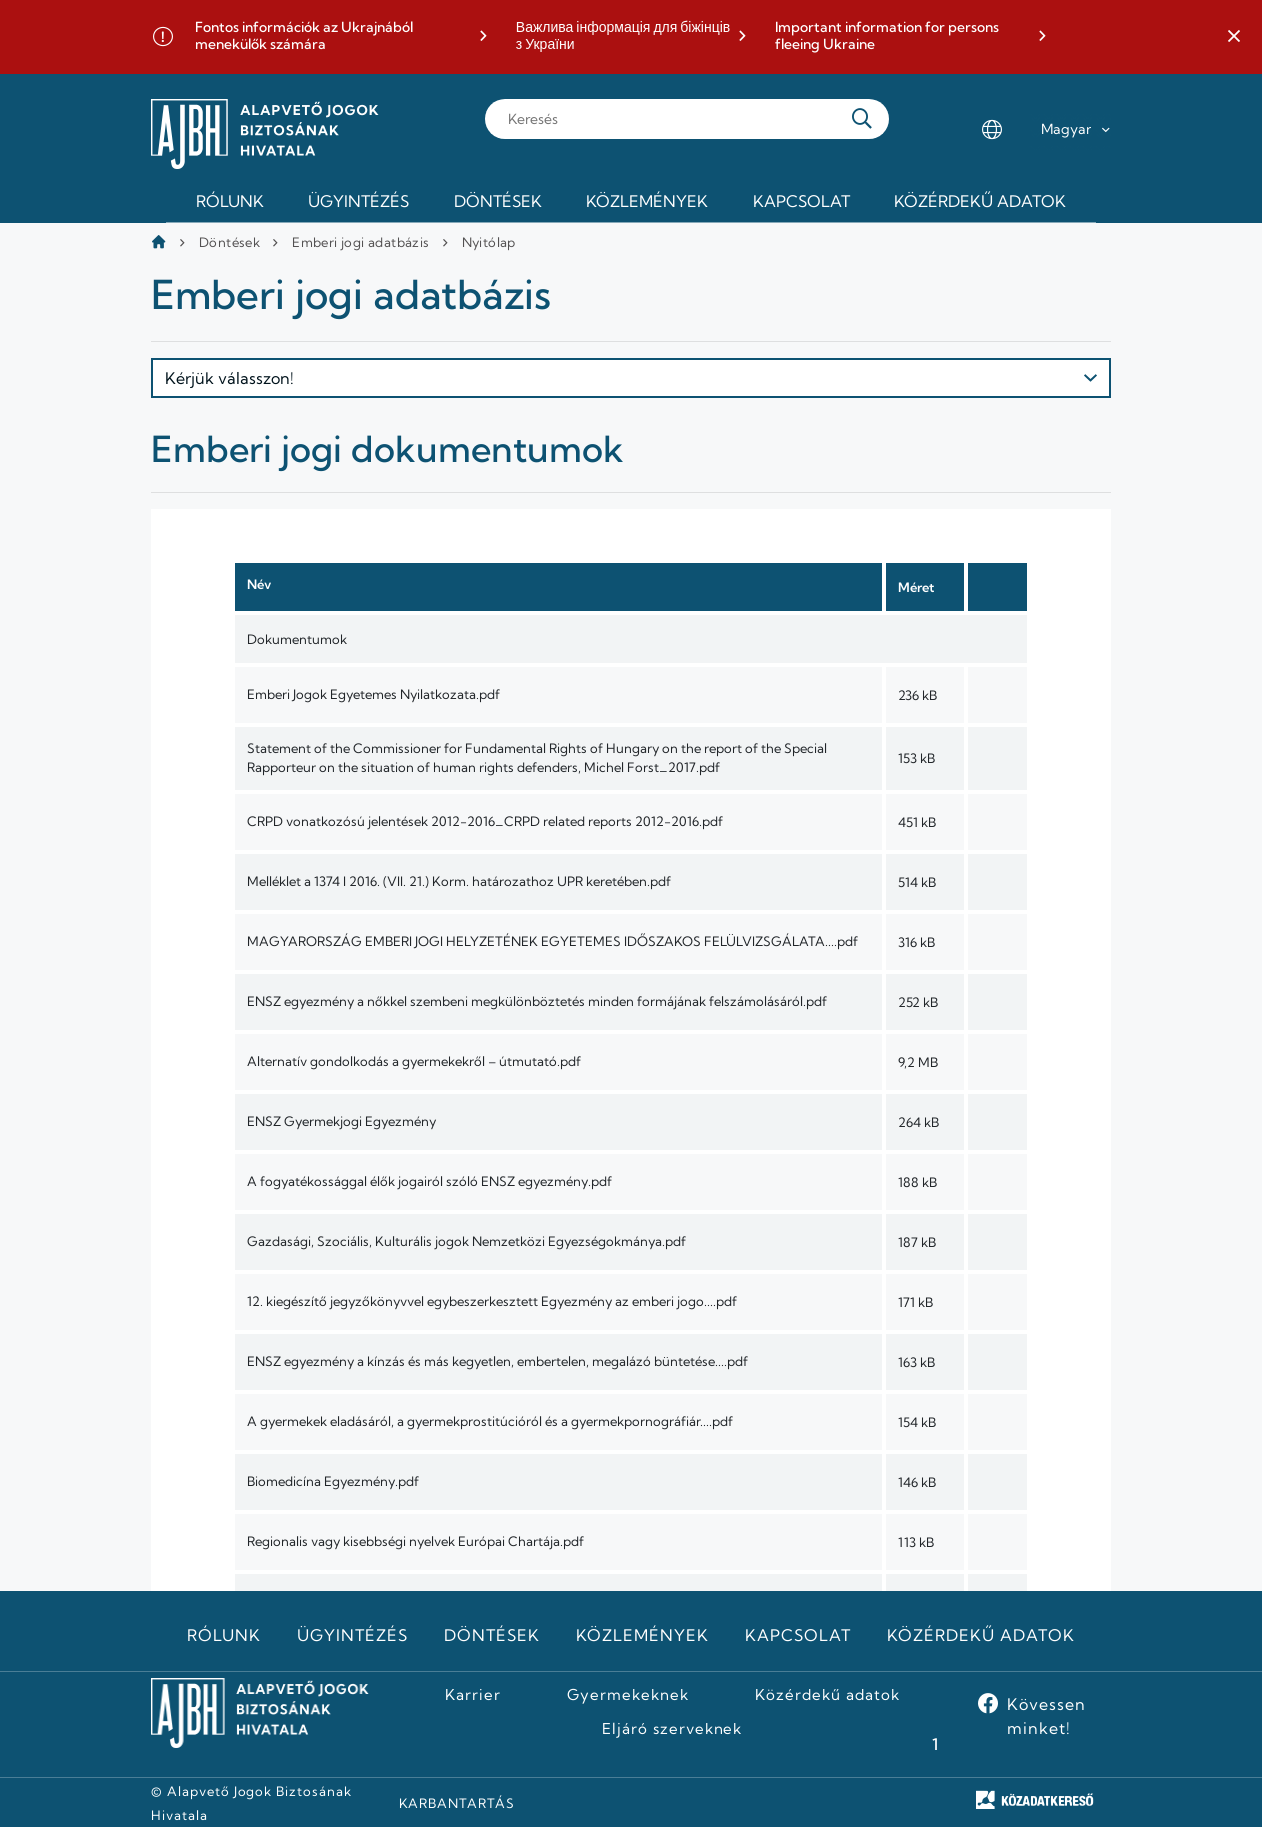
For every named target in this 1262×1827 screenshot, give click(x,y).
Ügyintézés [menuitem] (358, 201)
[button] (1234, 37)
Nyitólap (489, 242)
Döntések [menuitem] (498, 201)
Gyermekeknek (628, 1695)
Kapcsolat (798, 1635)
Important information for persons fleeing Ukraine (887, 36)
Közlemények (642, 1635)
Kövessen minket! (1046, 1716)
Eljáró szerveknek (672, 1729)
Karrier (473, 1695)
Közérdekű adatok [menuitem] (980, 201)
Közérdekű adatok (980, 1635)
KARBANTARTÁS (457, 1803)
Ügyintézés (352, 1635)
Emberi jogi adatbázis (360, 242)
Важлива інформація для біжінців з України (623, 36)
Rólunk (224, 1635)
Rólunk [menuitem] (230, 201)
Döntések (229, 242)
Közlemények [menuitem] (647, 201)
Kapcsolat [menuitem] (801, 201)
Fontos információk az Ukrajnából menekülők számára (304, 36)
